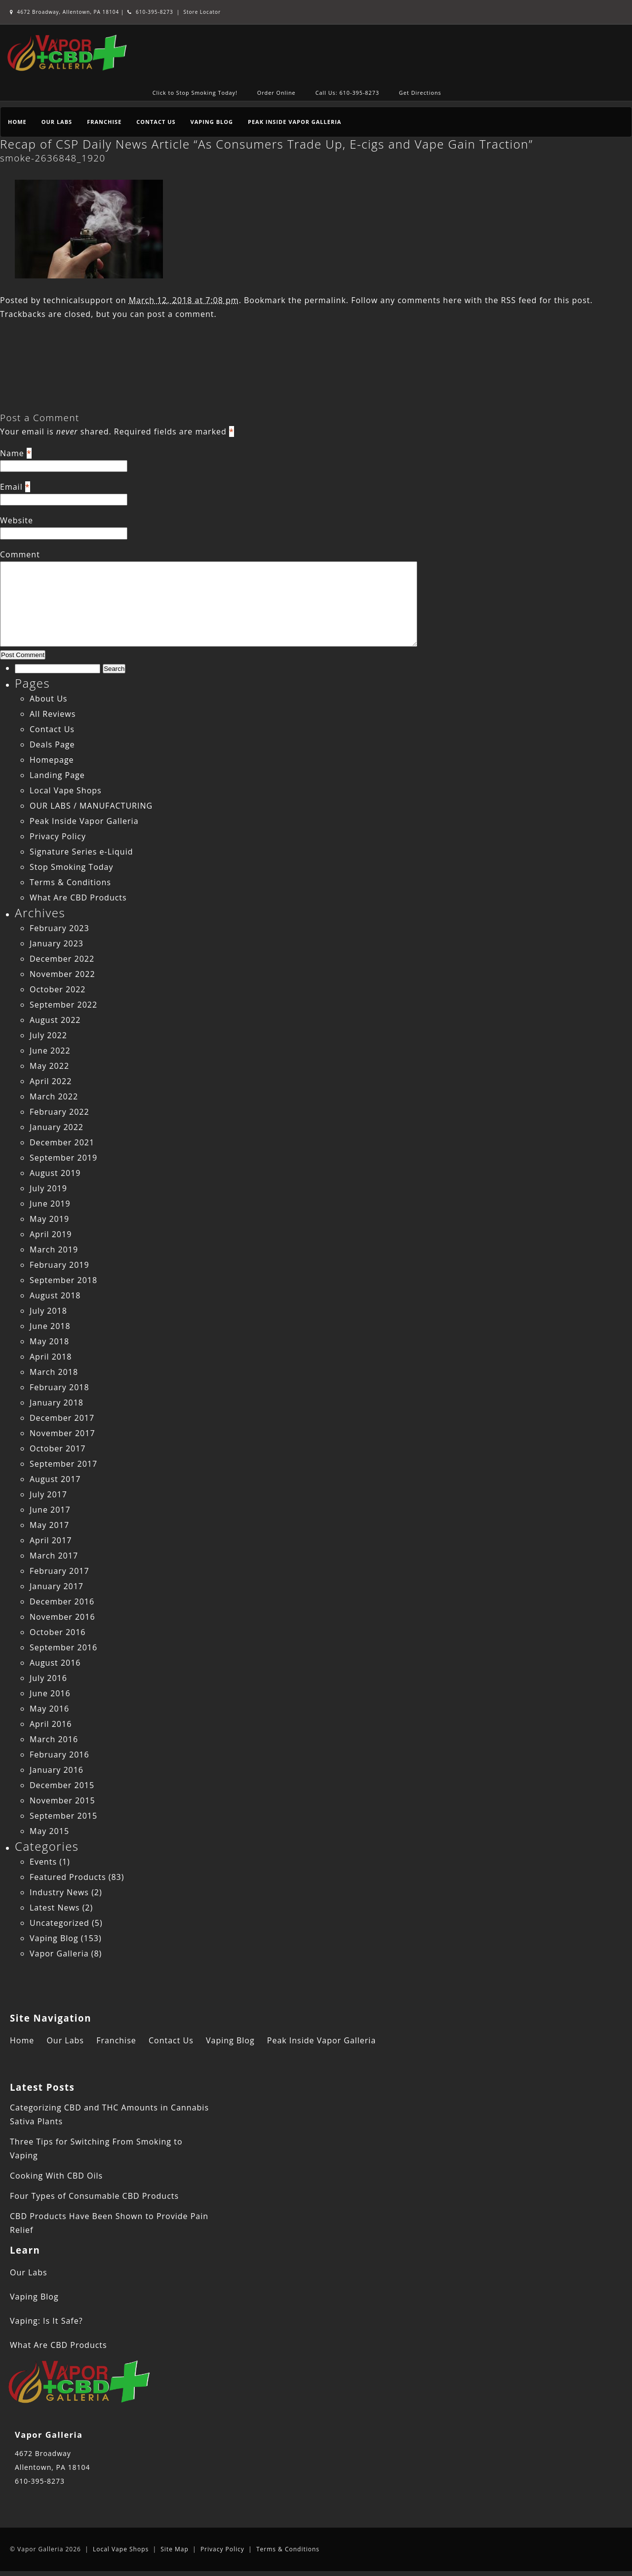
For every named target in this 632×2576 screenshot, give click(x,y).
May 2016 (49, 1708)
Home (17, 121)
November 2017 (62, 1433)
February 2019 (59, 1264)
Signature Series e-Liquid (81, 851)
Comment (20, 554)
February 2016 (59, 1754)
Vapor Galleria (59, 1953)
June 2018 (50, 1326)
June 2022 (50, 1050)
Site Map (174, 2549)
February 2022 (59, 1111)
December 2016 (62, 1601)
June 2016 (50, 1693)
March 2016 (54, 1739)
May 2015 (49, 1831)
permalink (325, 300)
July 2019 (48, 1188)
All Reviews (53, 713)
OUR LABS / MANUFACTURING (91, 805)
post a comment (180, 314)
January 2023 (56, 943)
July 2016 (48, 1678)
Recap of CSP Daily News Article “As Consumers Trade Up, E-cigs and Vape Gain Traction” (266, 144)
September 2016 (63, 1647)
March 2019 (54, 1249)
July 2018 (48, 1310)
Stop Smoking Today (72, 866)
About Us (49, 698)
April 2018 (51, 1356)
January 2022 (56, 1127)
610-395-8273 (150, 11)
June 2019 (50, 1203)
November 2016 (62, 1616)
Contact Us (155, 121)
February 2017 (59, 1570)
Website (16, 520)
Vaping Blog (212, 121)
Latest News (54, 1907)
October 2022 (58, 989)
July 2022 (48, 1035)
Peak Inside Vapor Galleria (294, 121)
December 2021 (62, 1142)
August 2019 (55, 1173)
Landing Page (57, 775)
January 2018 (56, 1402)
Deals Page (52, 744)
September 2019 (63, 1157)
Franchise (104, 121)
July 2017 (48, 1494)
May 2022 (49, 1065)
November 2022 (62, 974)
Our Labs (56, 121)
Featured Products (68, 1877)
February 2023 (59, 928)
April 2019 (51, 1234)
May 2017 (49, 1525)
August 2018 (55, 1295)
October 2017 (58, 1448)
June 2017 (50, 1509)
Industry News (59, 1892)
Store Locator (202, 11)
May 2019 (49, 1218)
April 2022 (51, 1081)
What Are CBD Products (78, 897)
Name (12, 453)
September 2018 (63, 1280)
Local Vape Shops (66, 790)
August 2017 (55, 1479)
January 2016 (56, 1769)
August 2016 (55, 1662)
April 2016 (51, 1723)
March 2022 (54, 1096)
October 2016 (58, 1632)
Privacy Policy (58, 836)
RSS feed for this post (546, 300)
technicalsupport (78, 300)
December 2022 (62, 958)
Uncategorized (59, 1922)
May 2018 (49, 1341)
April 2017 (51, 1540)
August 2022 (55, 1020)
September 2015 (63, 1815)
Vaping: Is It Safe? (46, 2320)
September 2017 (63, 1463)
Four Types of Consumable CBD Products (94, 2195)
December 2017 (62, 1417)
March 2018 (54, 1371)
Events (43, 1861)
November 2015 (62, 1800)
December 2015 (62, 1785)
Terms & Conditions (70, 882)
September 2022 (63, 1004)
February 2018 (59, 1387)
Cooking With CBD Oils (56, 2175)
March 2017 (54, 1555)
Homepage (52, 759)
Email (11, 486)
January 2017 (56, 1586)
